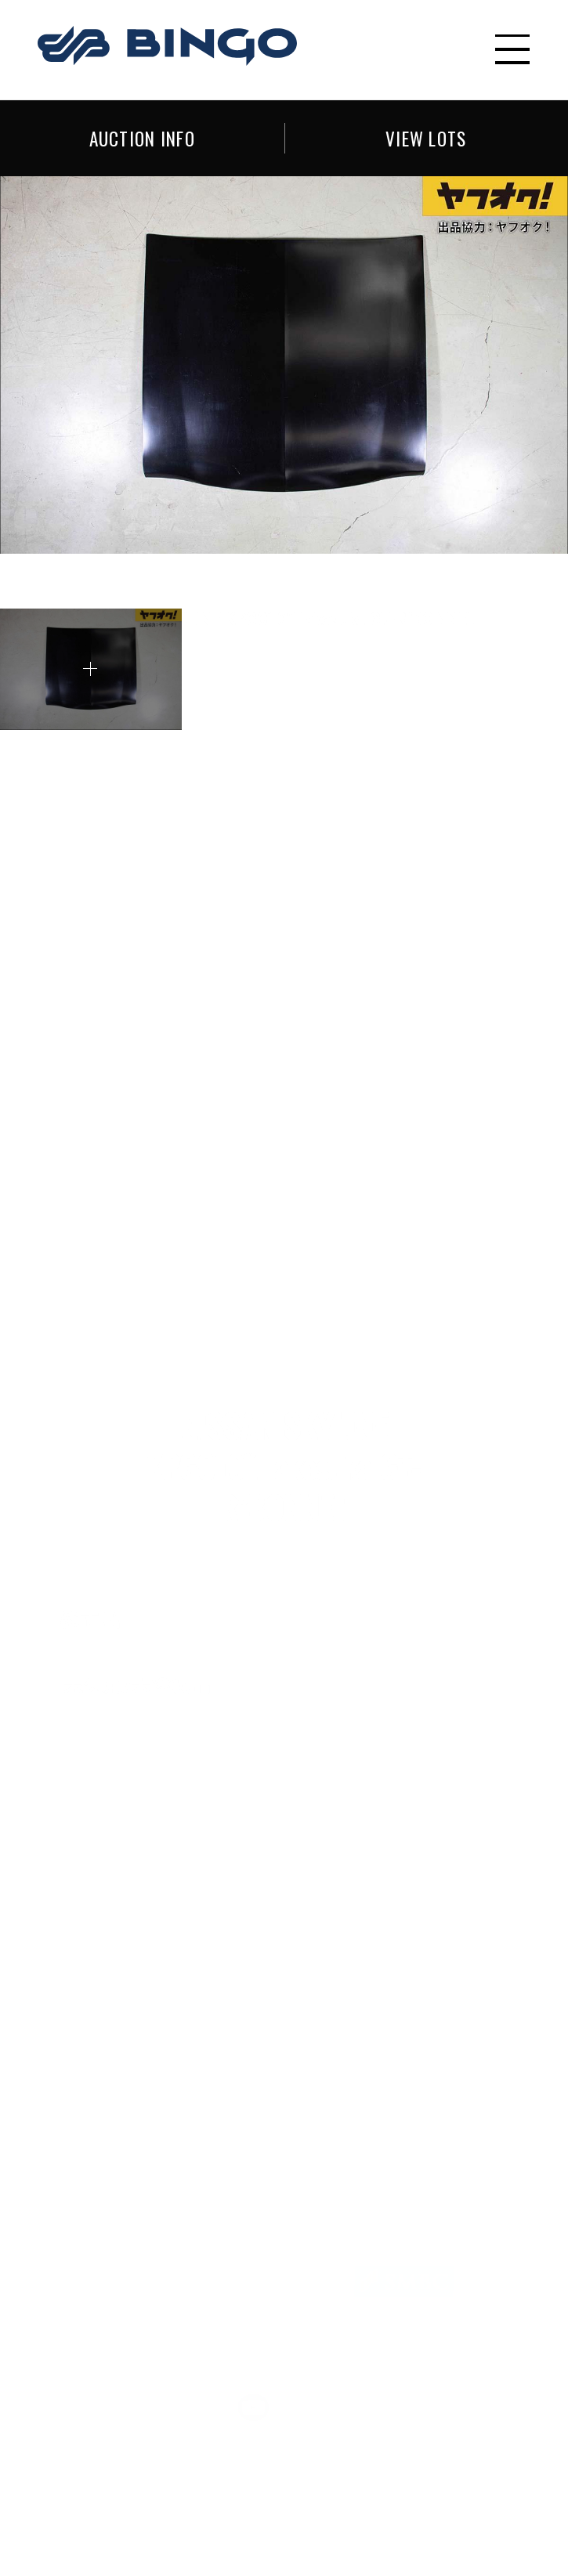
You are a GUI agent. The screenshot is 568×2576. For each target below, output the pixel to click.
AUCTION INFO (142, 137)
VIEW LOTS (426, 137)
